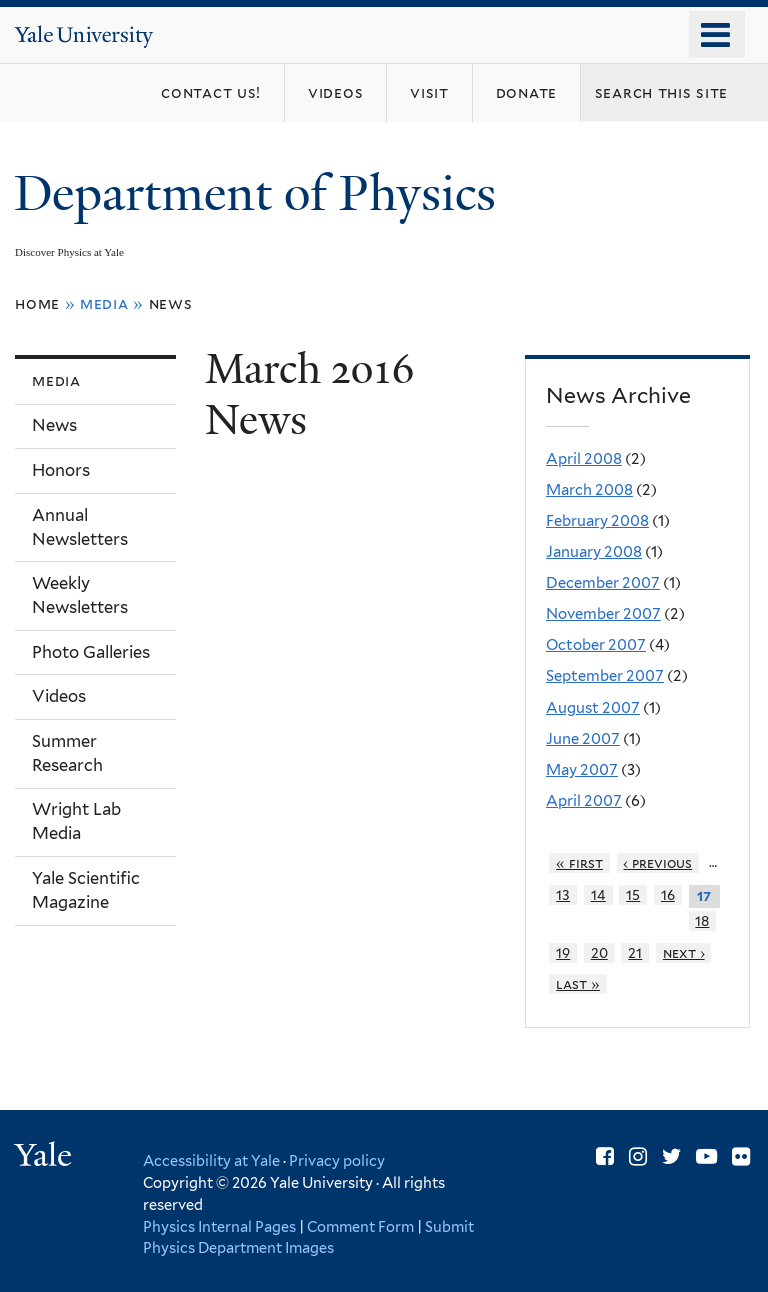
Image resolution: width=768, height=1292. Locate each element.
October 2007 (596, 645)
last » (578, 984)
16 (668, 895)
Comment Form (360, 1226)
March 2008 (589, 490)
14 (598, 895)
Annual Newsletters (80, 527)
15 (633, 895)
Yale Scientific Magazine (86, 890)
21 (635, 953)
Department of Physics (261, 193)
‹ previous (657, 863)
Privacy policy (337, 1160)
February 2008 (597, 521)
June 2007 (583, 739)
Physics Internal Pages (219, 1226)
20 (599, 953)
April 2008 (584, 459)
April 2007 (584, 801)
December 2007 (603, 583)
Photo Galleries (91, 652)
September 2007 (605, 676)
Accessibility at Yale (211, 1160)
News (171, 303)
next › (684, 953)
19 (563, 953)
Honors (61, 470)
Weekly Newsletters (80, 595)
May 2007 (582, 770)
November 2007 (603, 614)
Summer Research (67, 753)
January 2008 (594, 552)
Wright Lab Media (76, 821)
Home (37, 303)
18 (702, 921)
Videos (59, 696)
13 (563, 895)
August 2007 (593, 708)
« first (579, 863)
